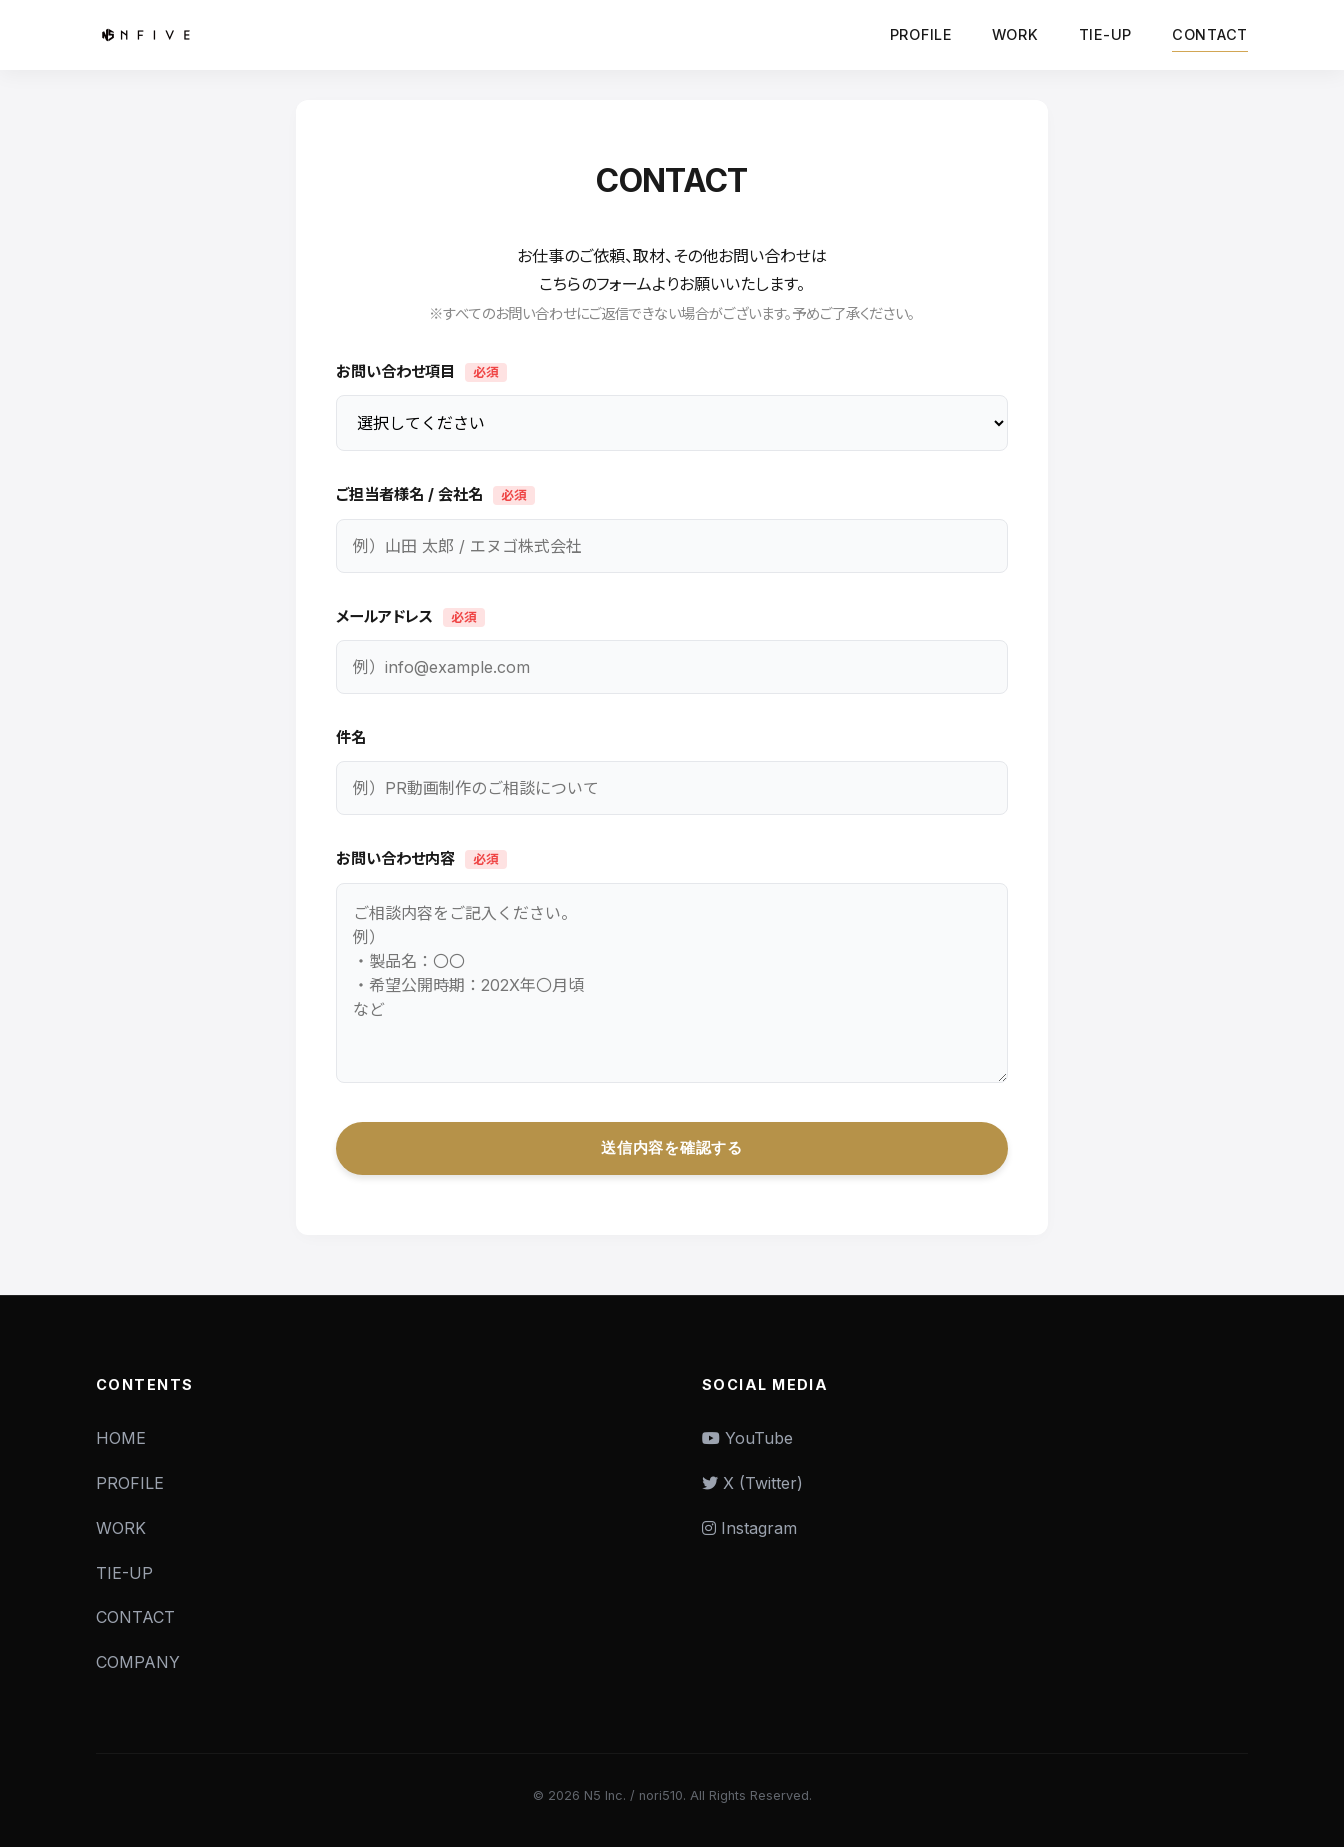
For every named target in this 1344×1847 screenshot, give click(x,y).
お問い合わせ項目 (421, 373)
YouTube (747, 1438)
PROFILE (921, 34)
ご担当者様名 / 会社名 (435, 496)
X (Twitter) (752, 1483)
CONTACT (1210, 34)
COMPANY (138, 1662)
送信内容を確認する (672, 1147)
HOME (121, 1438)
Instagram (749, 1528)
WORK (1015, 34)
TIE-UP (1105, 34)
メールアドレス (410, 617)
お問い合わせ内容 (421, 860)
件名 (351, 738)
